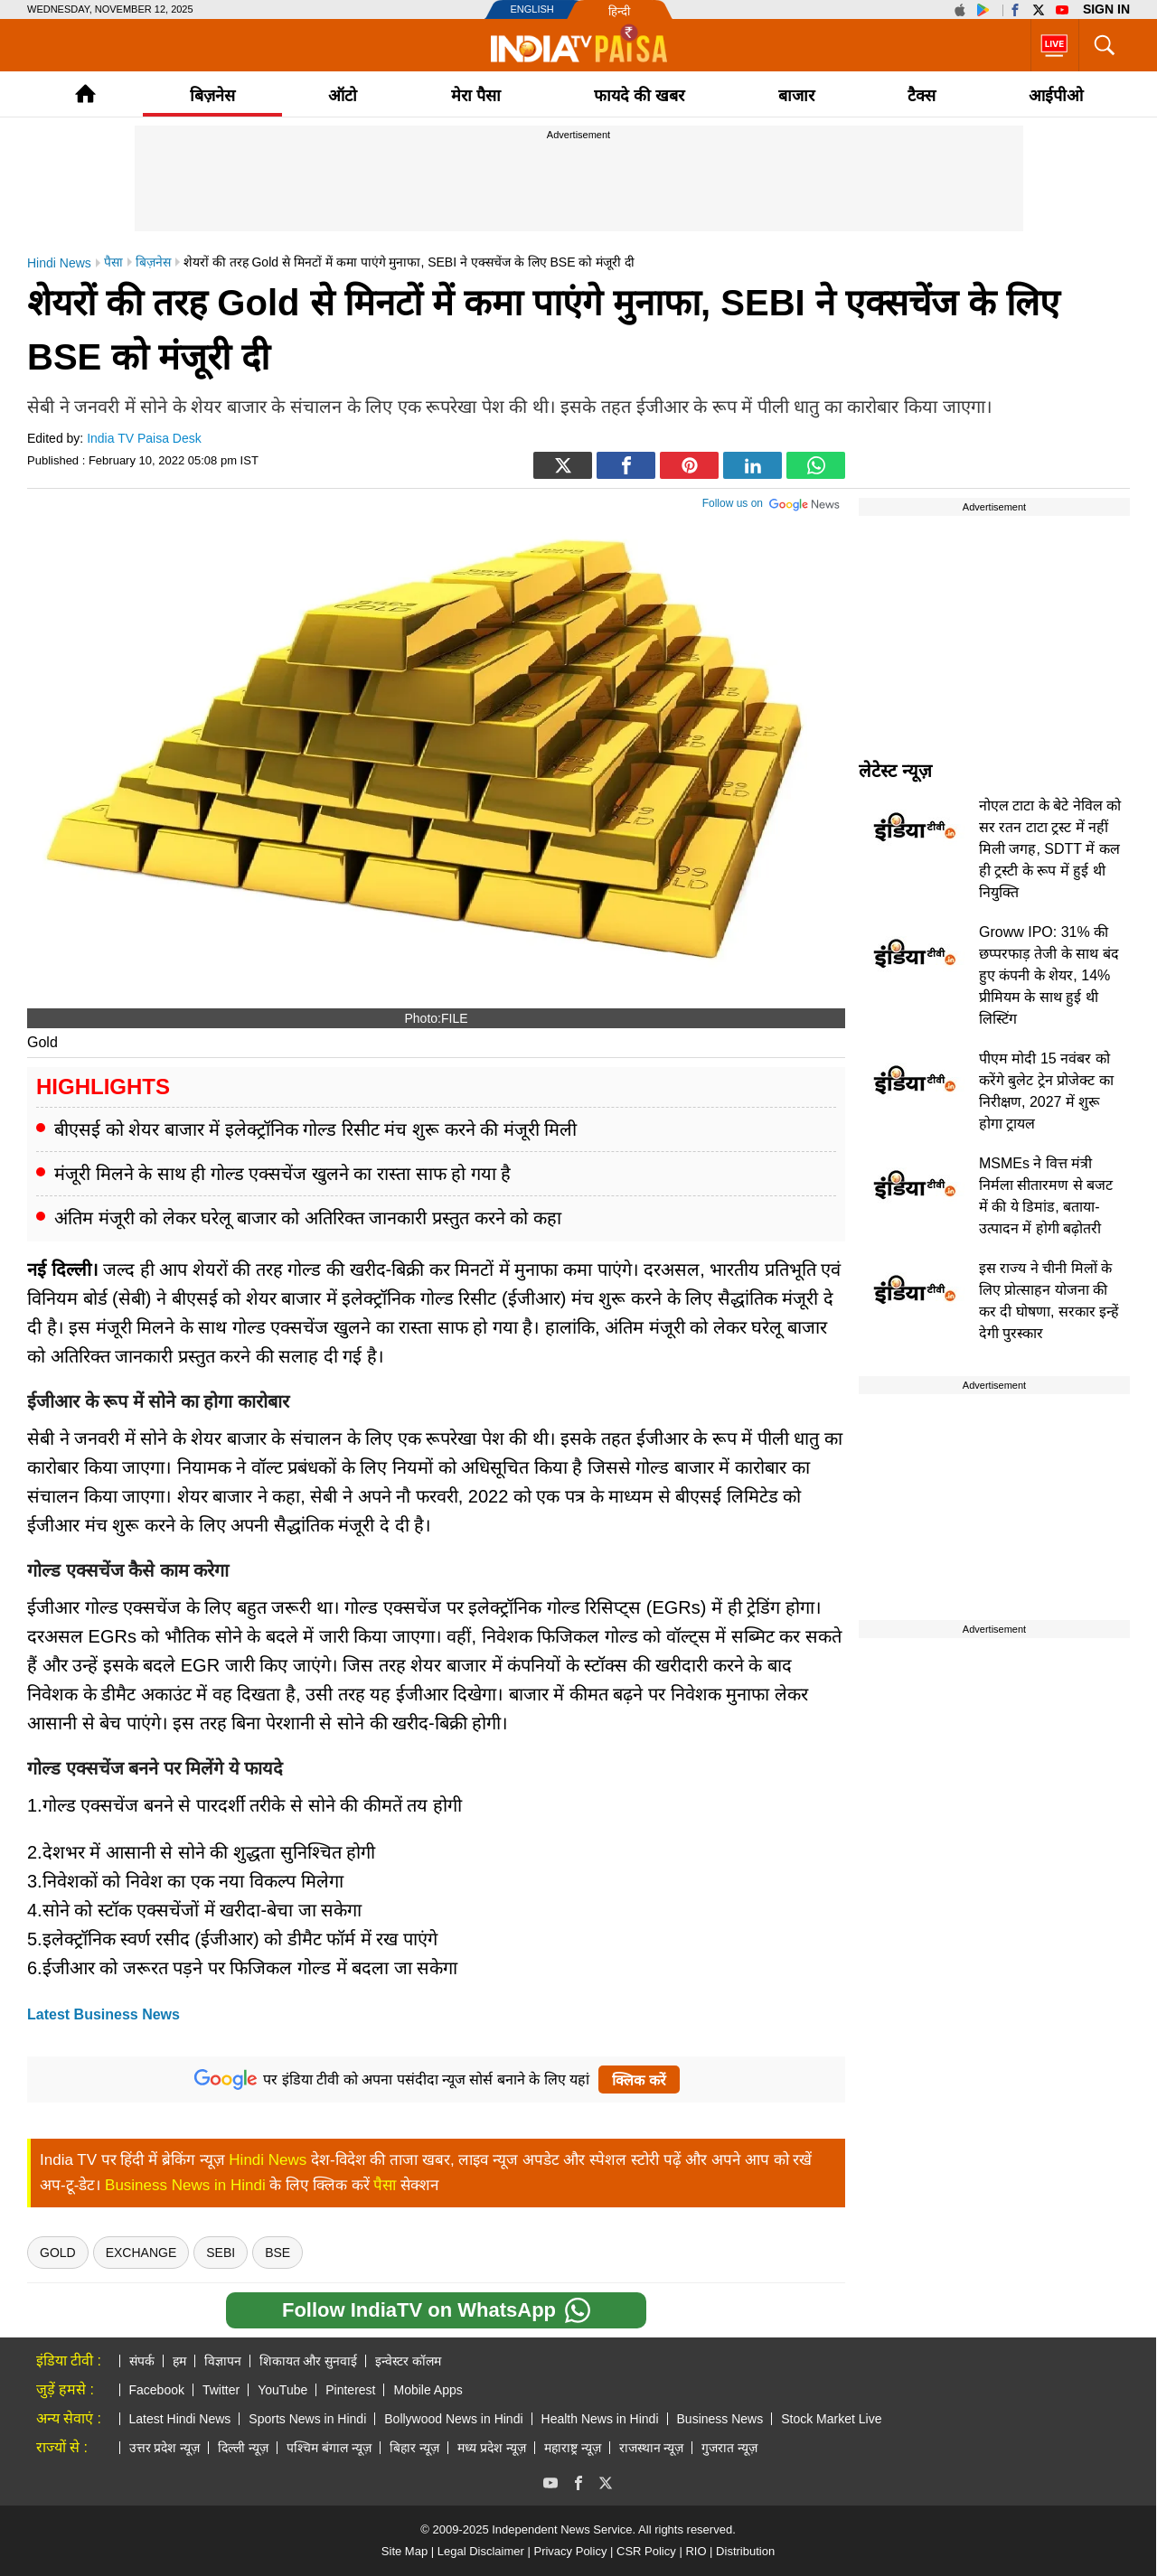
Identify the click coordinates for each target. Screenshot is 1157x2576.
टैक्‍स (922, 96)
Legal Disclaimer (480, 2551)
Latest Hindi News (180, 2419)
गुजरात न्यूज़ (729, 2447)
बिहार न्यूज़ (414, 2447)
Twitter (221, 2390)
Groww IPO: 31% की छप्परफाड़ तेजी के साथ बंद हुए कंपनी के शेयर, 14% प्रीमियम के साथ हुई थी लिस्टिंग (1049, 975)
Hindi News (267, 2160)
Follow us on (771, 501)
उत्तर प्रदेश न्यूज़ (165, 2447)
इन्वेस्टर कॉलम (408, 2361)
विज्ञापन (222, 2361)
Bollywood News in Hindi (453, 2419)
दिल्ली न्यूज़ (243, 2447)
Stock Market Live (831, 2419)
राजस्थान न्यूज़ (651, 2447)
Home (85, 93)
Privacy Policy (570, 2551)
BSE (277, 2252)
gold (58, 2252)
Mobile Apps (427, 2390)
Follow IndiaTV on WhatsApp (436, 2310)
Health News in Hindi (600, 2419)
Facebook (156, 2390)
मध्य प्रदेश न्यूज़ (491, 2447)
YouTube (282, 2390)
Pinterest (350, 2390)
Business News (720, 2419)
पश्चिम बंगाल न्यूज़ (329, 2447)
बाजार (796, 96)
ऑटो (342, 96)
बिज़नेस (212, 96)
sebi (220, 2252)
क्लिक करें (638, 2080)
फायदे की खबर (639, 96)
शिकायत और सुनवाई (308, 2361)
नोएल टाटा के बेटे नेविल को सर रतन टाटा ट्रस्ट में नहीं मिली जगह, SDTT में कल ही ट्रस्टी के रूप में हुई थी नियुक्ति (1050, 849)
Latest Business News (103, 2014)
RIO (695, 2551)
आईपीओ (1056, 96)
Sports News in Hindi (307, 2419)
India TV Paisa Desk (144, 438)
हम (179, 2361)
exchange (141, 2252)
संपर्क (142, 2361)
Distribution (745, 2551)
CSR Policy (646, 2551)
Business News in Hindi (185, 2185)
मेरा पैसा (476, 96)
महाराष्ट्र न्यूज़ (572, 2447)
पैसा (384, 2185)
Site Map (404, 2551)
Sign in (1106, 9)
